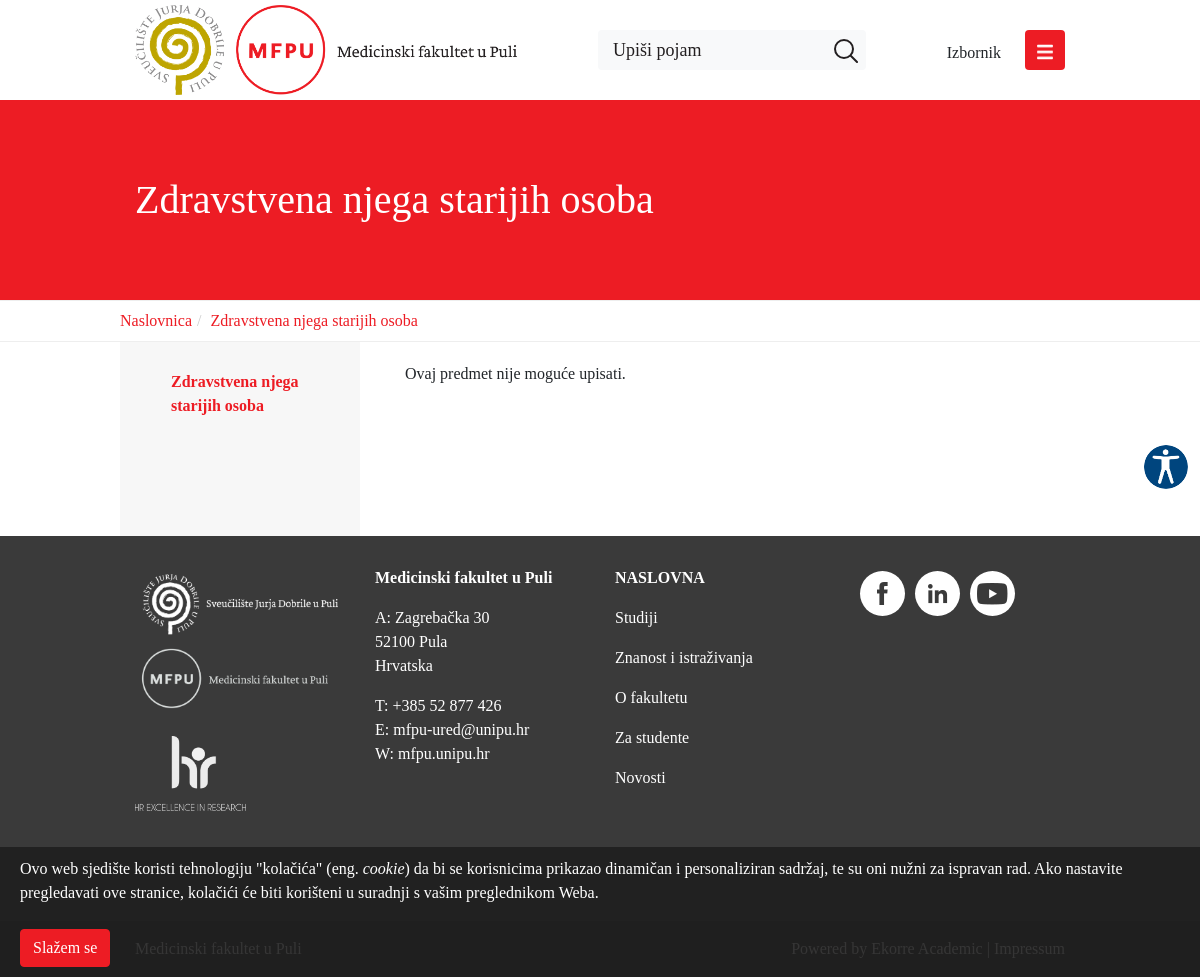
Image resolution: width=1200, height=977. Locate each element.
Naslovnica (156, 320)
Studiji (636, 617)
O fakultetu (651, 697)
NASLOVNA (660, 577)
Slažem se (65, 947)
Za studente (652, 737)
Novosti (640, 777)
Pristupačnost (1166, 467)
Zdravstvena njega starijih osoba (314, 320)
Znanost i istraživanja (684, 657)
